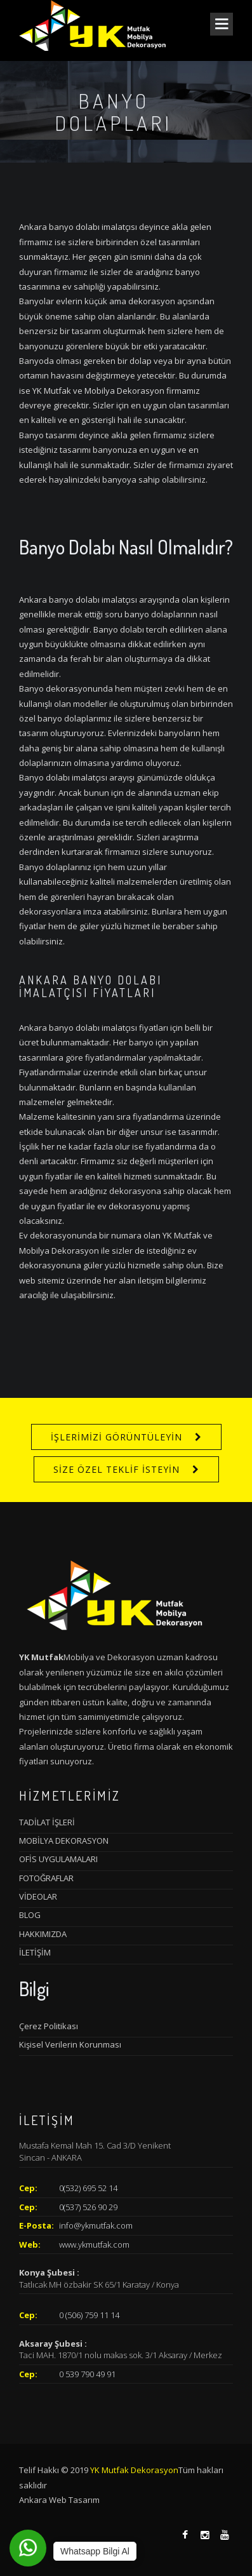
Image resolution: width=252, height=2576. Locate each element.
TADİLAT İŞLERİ (47, 1822)
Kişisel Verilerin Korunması (70, 2044)
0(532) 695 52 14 (88, 2188)
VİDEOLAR (38, 1896)
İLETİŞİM (35, 1952)
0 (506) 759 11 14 (89, 2315)
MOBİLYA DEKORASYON (64, 1840)
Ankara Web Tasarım (59, 2500)
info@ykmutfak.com (96, 2225)
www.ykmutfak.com (94, 2244)
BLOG (30, 1915)
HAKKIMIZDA (43, 1934)
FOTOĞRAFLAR (46, 1878)
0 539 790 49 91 (87, 2374)
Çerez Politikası (48, 2026)
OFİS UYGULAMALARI (58, 1859)
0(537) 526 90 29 (88, 2207)
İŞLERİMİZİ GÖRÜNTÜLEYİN (116, 1437)
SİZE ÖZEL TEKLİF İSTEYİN (116, 1469)
